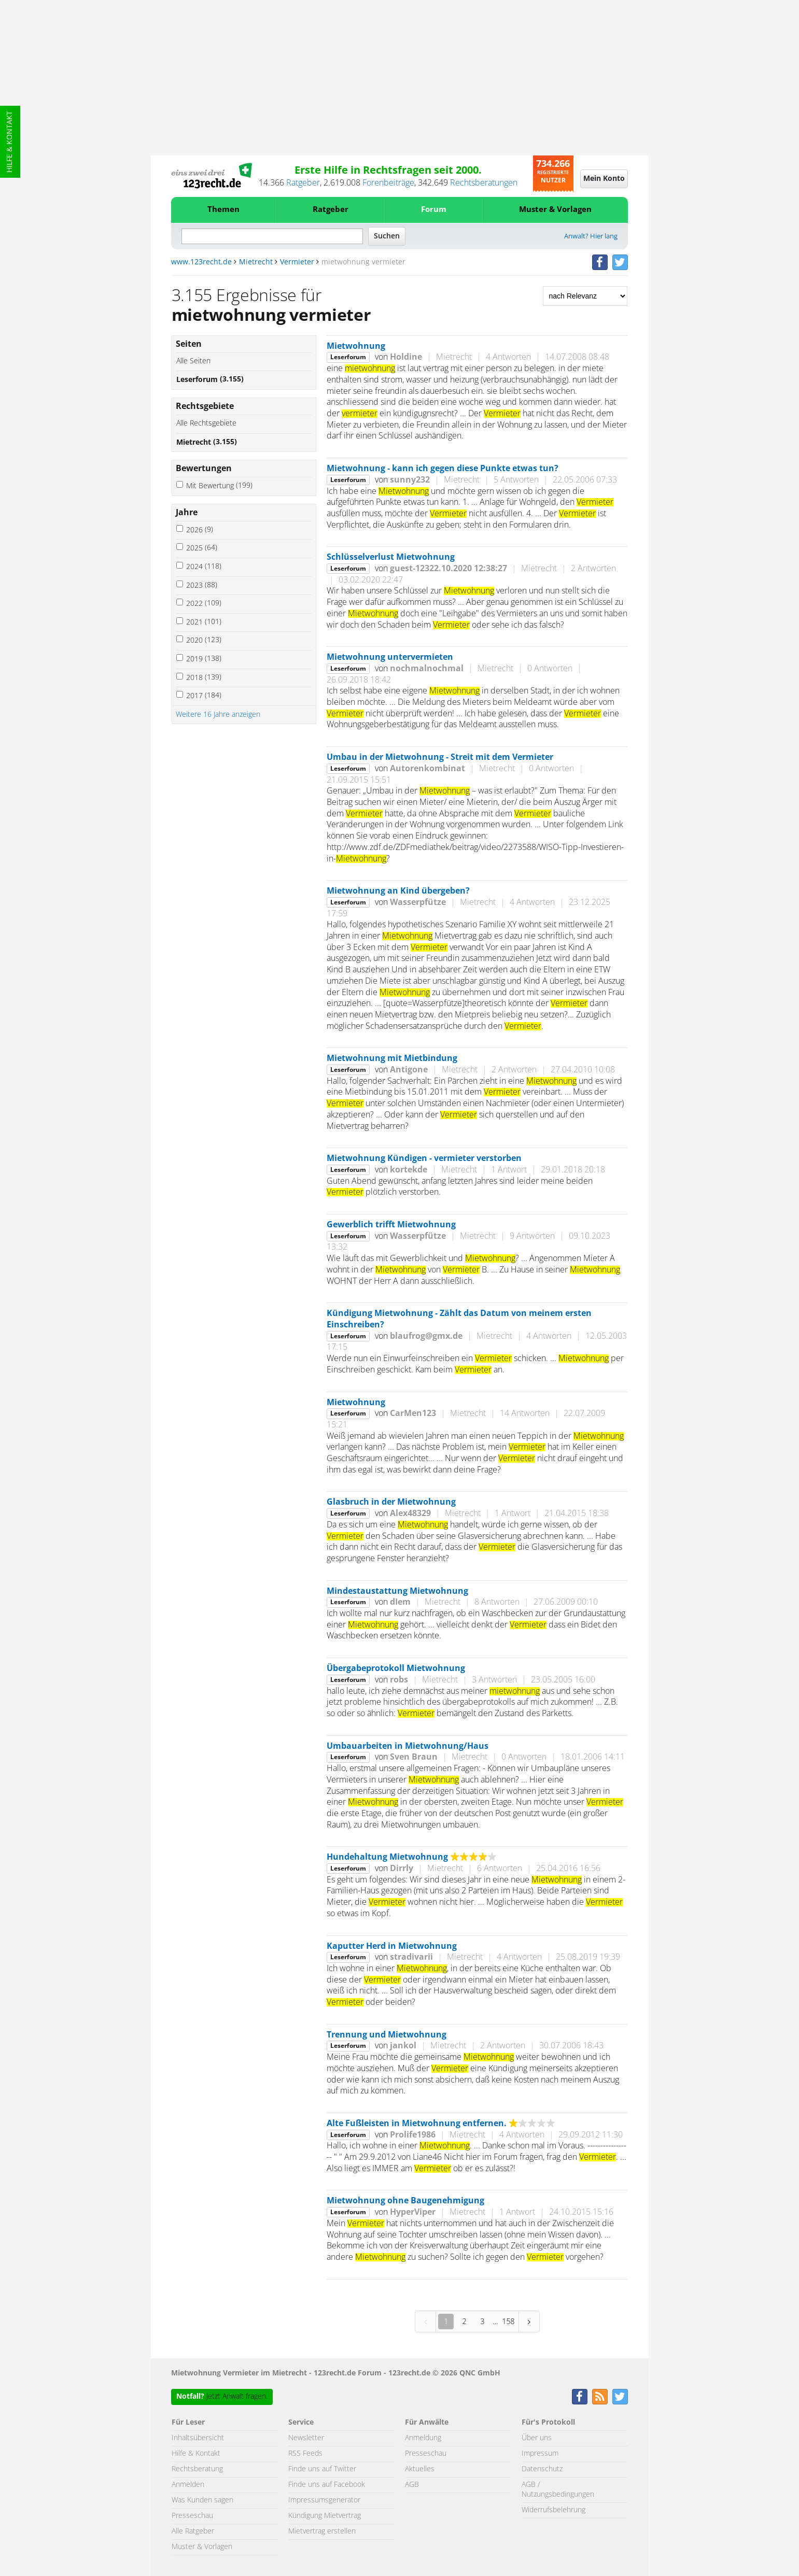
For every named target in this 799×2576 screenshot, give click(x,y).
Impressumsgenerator (324, 2500)
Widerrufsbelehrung (553, 2510)
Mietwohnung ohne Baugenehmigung (405, 2201)
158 (508, 2321)
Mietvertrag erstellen (322, 2531)
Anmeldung (423, 2438)
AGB (412, 2484)
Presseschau (192, 2516)
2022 (203, 603)
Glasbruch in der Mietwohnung (391, 1502)
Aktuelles (419, 2469)
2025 (201, 548)
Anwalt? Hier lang (591, 236)
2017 (203, 696)
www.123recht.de (201, 262)
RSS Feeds (305, 2453)
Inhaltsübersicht (198, 2438)
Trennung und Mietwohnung (386, 2035)
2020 (203, 640)
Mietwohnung (356, 346)
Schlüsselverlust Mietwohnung (391, 557)
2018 (203, 678)
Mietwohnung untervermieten (390, 657)
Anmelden (188, 2484)
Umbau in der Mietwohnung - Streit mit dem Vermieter (440, 757)
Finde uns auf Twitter (322, 2469)
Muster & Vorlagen (555, 210)
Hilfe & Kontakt (9, 142)
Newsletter (306, 2438)
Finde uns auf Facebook (326, 2484)
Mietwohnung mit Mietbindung (392, 1058)
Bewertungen (204, 468)
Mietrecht (256, 262)
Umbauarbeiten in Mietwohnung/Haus (407, 1746)
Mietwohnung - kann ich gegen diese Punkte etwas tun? (442, 468)
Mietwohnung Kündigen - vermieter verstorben (424, 1158)
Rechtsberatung (197, 2469)
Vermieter (297, 262)
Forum (433, 210)
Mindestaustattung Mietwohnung (397, 1591)
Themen (223, 210)
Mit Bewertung (219, 486)
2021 (203, 622)
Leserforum (210, 380)
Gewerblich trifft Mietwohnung (391, 1225)
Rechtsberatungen (483, 183)
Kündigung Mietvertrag (324, 2516)
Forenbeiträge (388, 183)
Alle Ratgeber (193, 2531)
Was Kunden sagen (202, 2500)
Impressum (540, 2453)
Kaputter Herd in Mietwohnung (392, 1946)
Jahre (187, 512)
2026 (199, 530)
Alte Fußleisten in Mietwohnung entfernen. (417, 2123)
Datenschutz (542, 2469)
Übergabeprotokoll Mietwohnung (396, 1668)
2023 (201, 585)
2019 (203, 659)
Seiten (189, 344)
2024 (203, 567)
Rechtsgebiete (205, 406)
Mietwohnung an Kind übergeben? (398, 891)
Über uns (537, 2438)
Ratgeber (303, 183)
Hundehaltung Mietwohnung (387, 1857)
